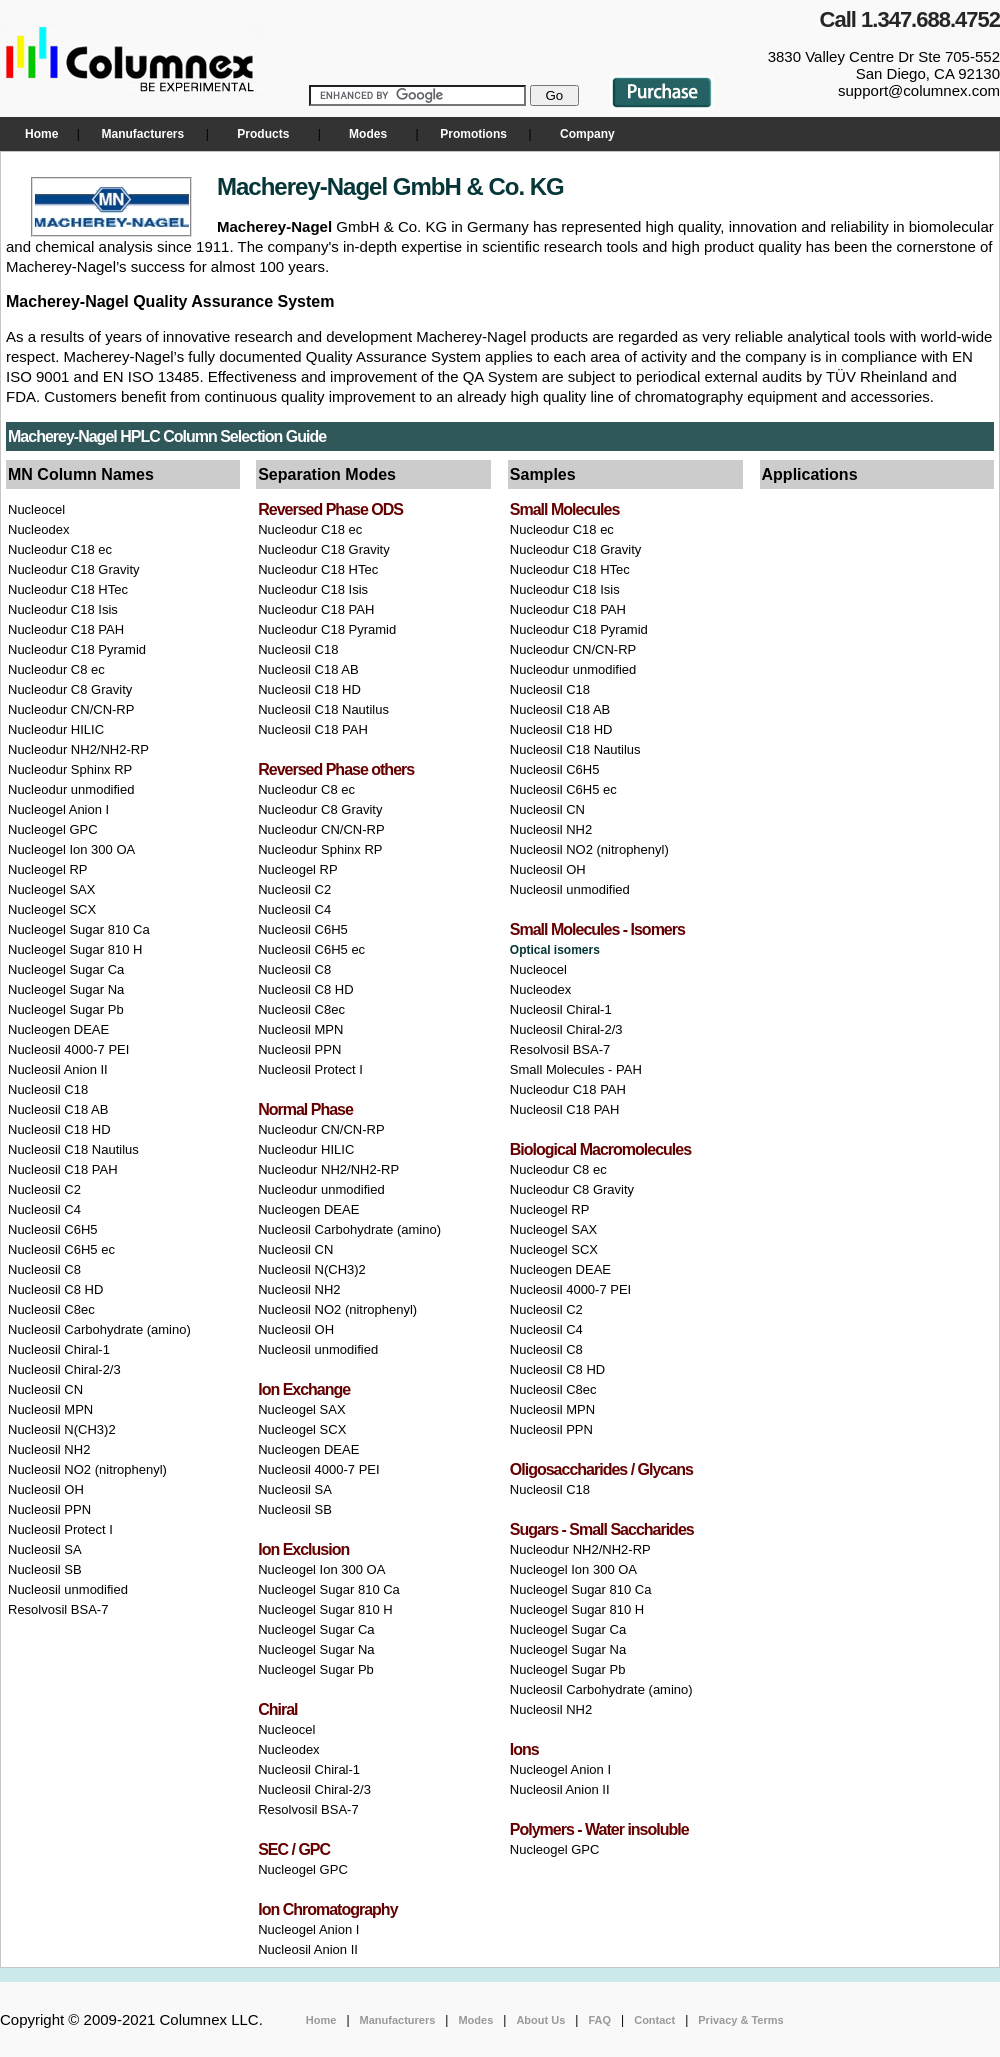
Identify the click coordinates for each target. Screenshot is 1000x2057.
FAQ (599, 2020)
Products (263, 134)
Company (585, 134)
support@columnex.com (919, 90)
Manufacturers (142, 134)
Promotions (473, 134)
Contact (654, 2020)
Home (41, 134)
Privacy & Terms (740, 2020)
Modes (368, 134)
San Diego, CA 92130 (928, 73)
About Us (540, 2020)
